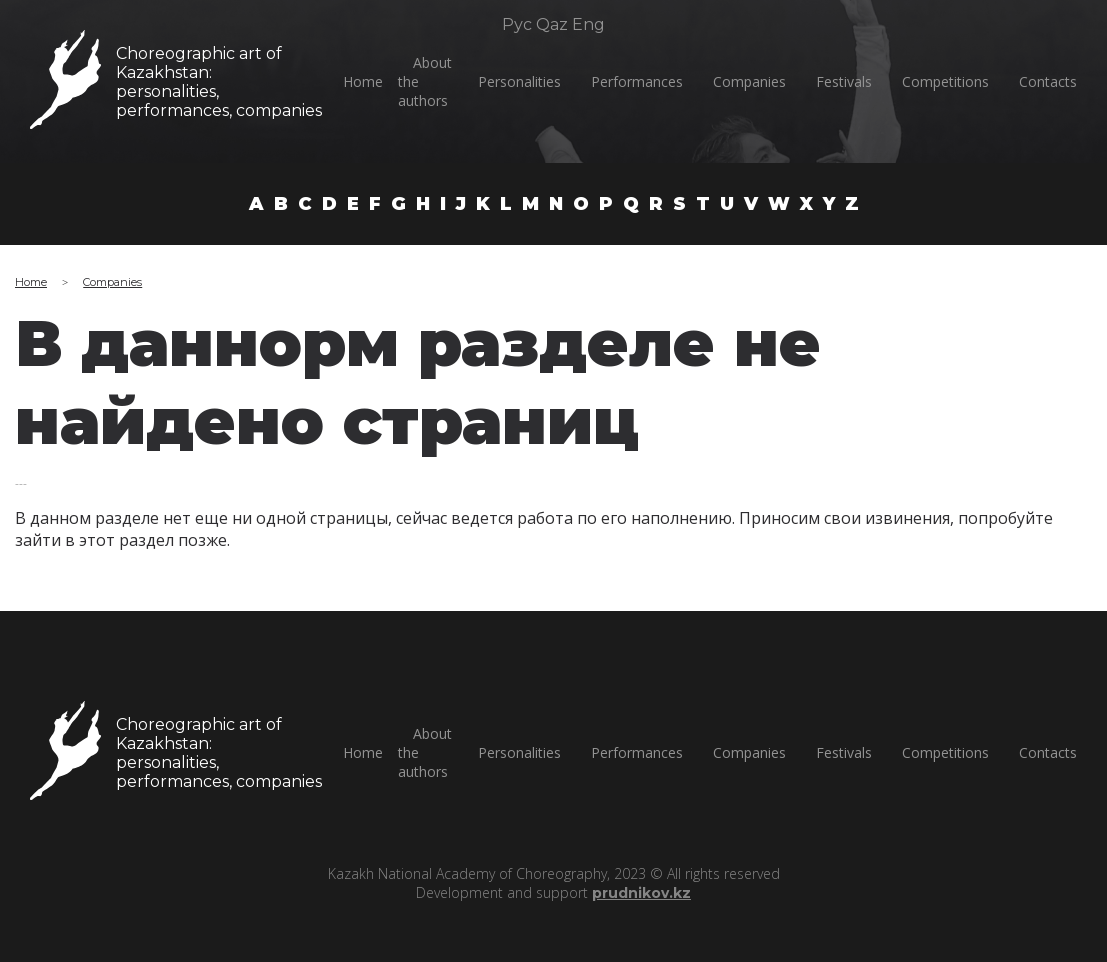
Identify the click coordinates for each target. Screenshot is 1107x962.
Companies (749, 81)
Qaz (552, 24)
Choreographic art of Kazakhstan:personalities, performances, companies (218, 82)
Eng (588, 24)
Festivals (844, 81)
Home (363, 81)
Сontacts (1048, 81)
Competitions (945, 81)
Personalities (519, 81)
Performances (637, 81)
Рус (517, 24)
